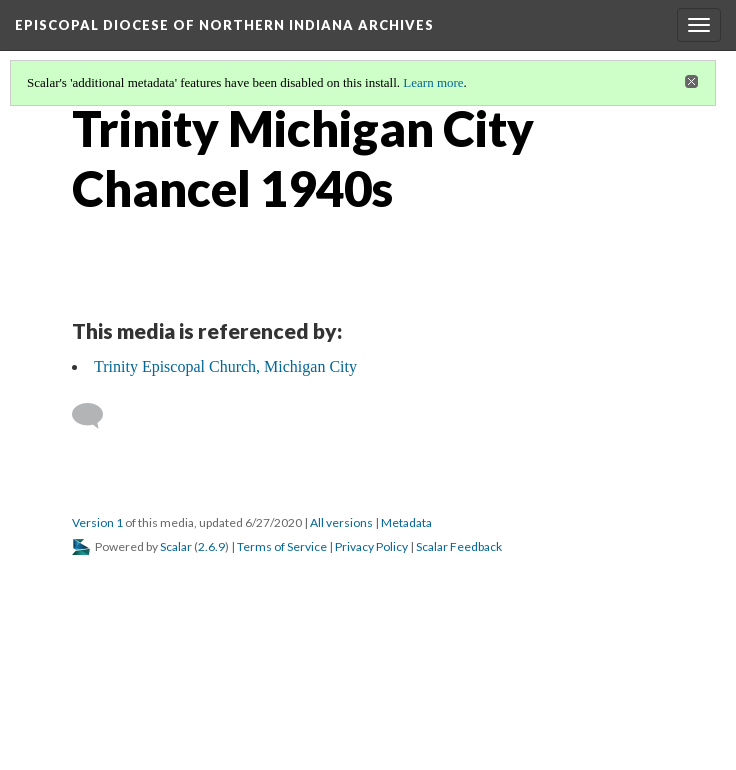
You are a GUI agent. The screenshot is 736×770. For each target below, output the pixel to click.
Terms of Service (282, 546)
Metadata (406, 522)
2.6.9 (211, 546)
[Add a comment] (96, 416)
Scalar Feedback (459, 546)
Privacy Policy (371, 546)
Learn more (433, 82)
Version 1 (97, 522)
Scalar (176, 546)
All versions (341, 522)
